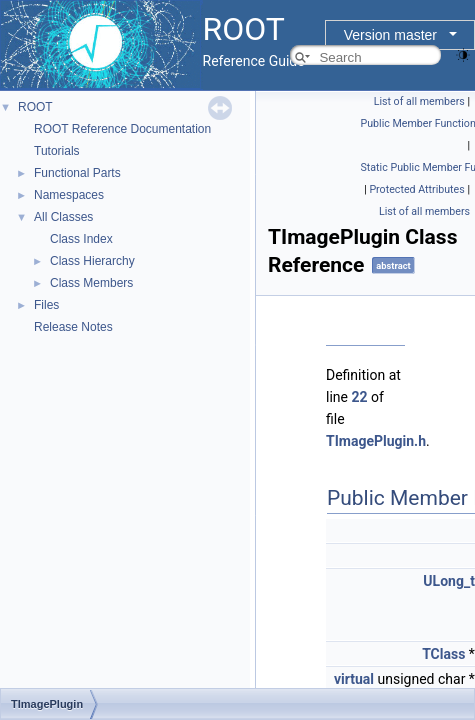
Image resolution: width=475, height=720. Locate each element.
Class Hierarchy (92, 261)
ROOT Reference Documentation (122, 129)
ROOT (35, 107)
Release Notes (73, 327)
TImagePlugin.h (376, 441)
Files (46, 305)
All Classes (63, 217)
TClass (443, 654)
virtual (354, 679)
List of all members (419, 101)
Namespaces (69, 195)
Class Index (81, 239)
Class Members (91, 283)
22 (359, 397)
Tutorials (57, 151)
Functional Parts (77, 173)
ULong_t (449, 581)
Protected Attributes (416, 189)
